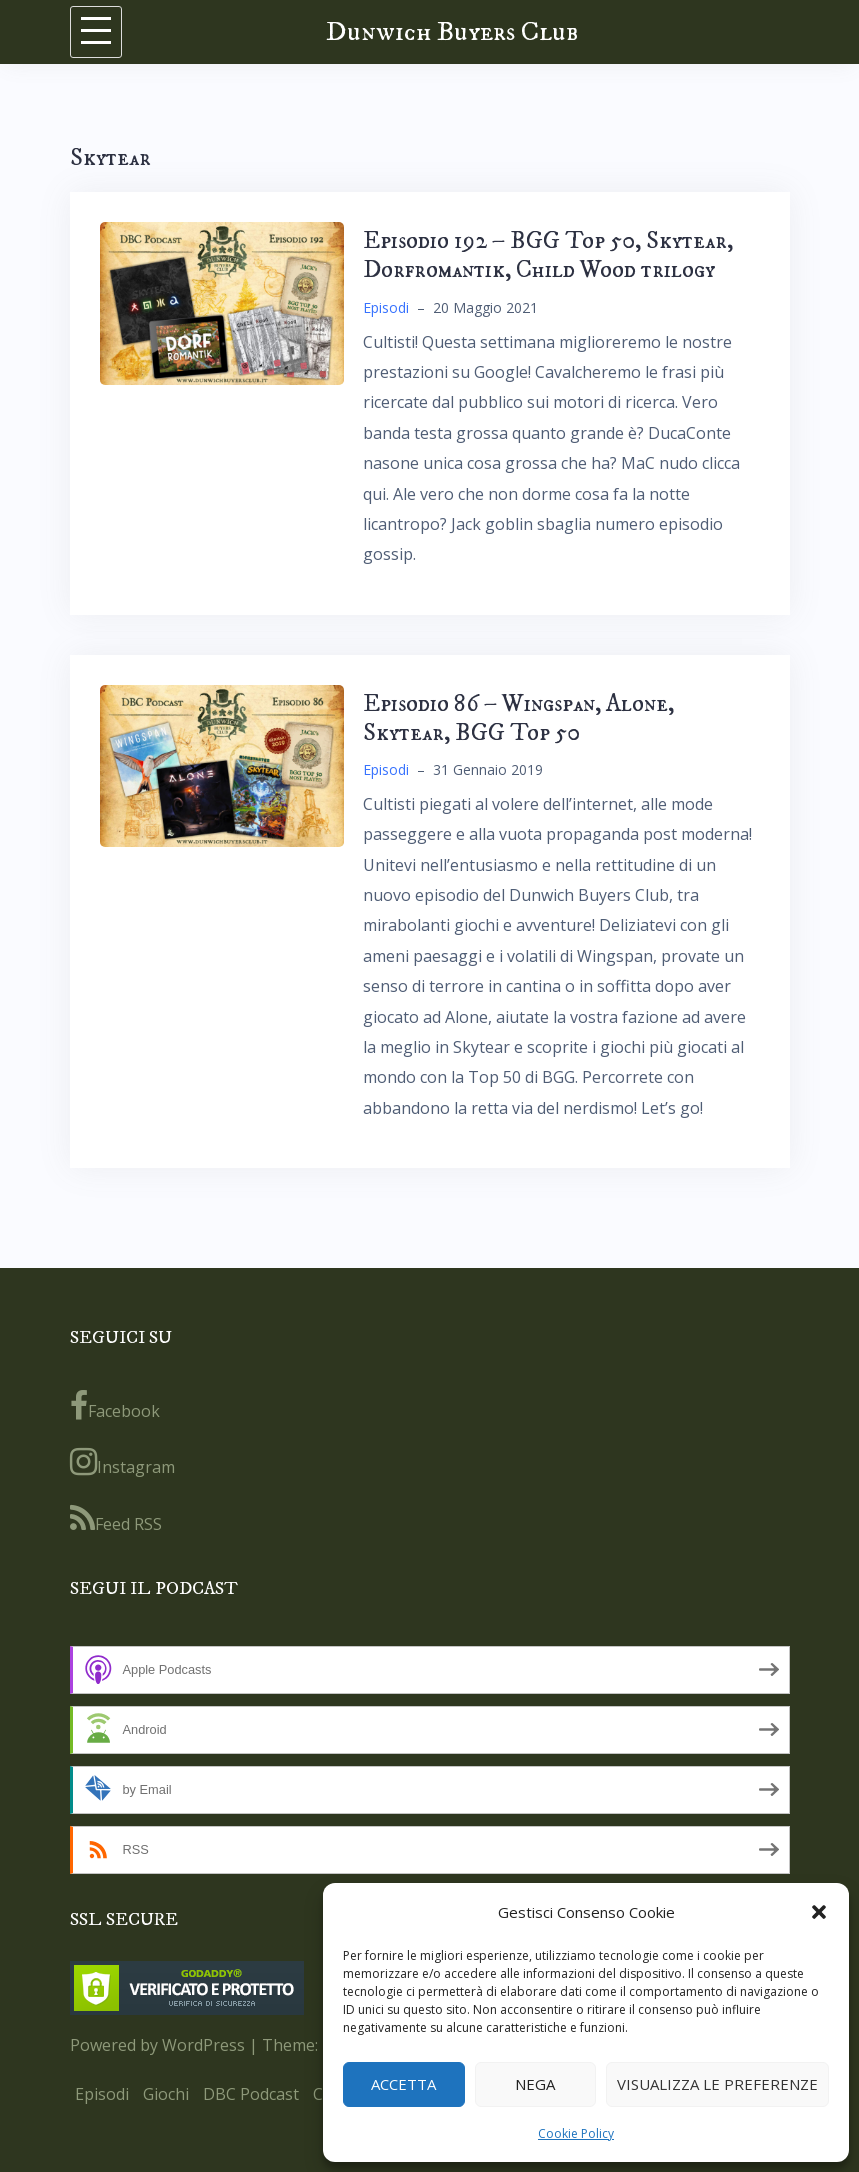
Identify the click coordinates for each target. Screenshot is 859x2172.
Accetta (403, 2084)
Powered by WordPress (157, 2045)
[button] (819, 1912)
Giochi (166, 2094)
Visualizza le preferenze (717, 2084)
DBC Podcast (251, 2094)
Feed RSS (116, 1519)
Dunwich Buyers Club (452, 31)
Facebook (115, 1406)
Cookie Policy (576, 2133)
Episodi (386, 307)
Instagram (122, 1462)
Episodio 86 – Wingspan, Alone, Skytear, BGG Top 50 (518, 718)
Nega (535, 2084)
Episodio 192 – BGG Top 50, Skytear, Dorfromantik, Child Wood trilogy (548, 255)
